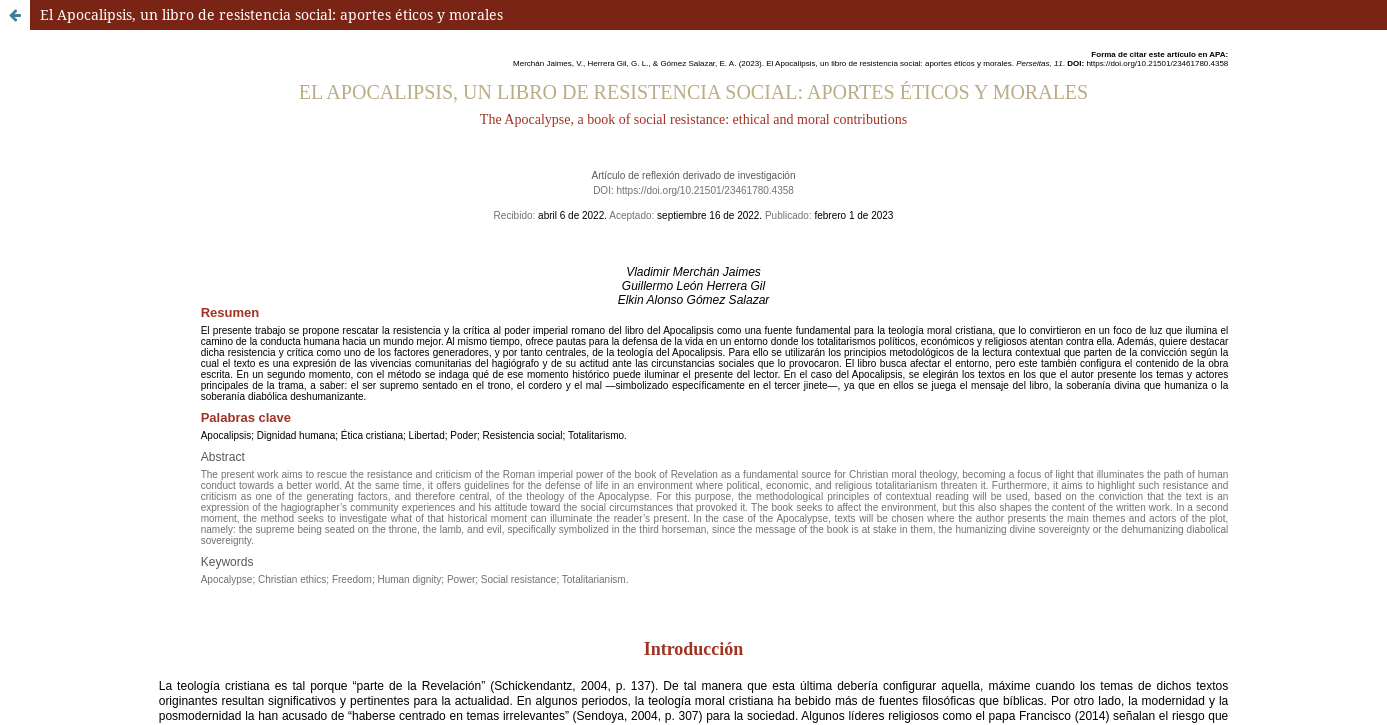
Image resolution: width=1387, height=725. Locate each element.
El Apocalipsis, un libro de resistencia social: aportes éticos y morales (271, 14)
